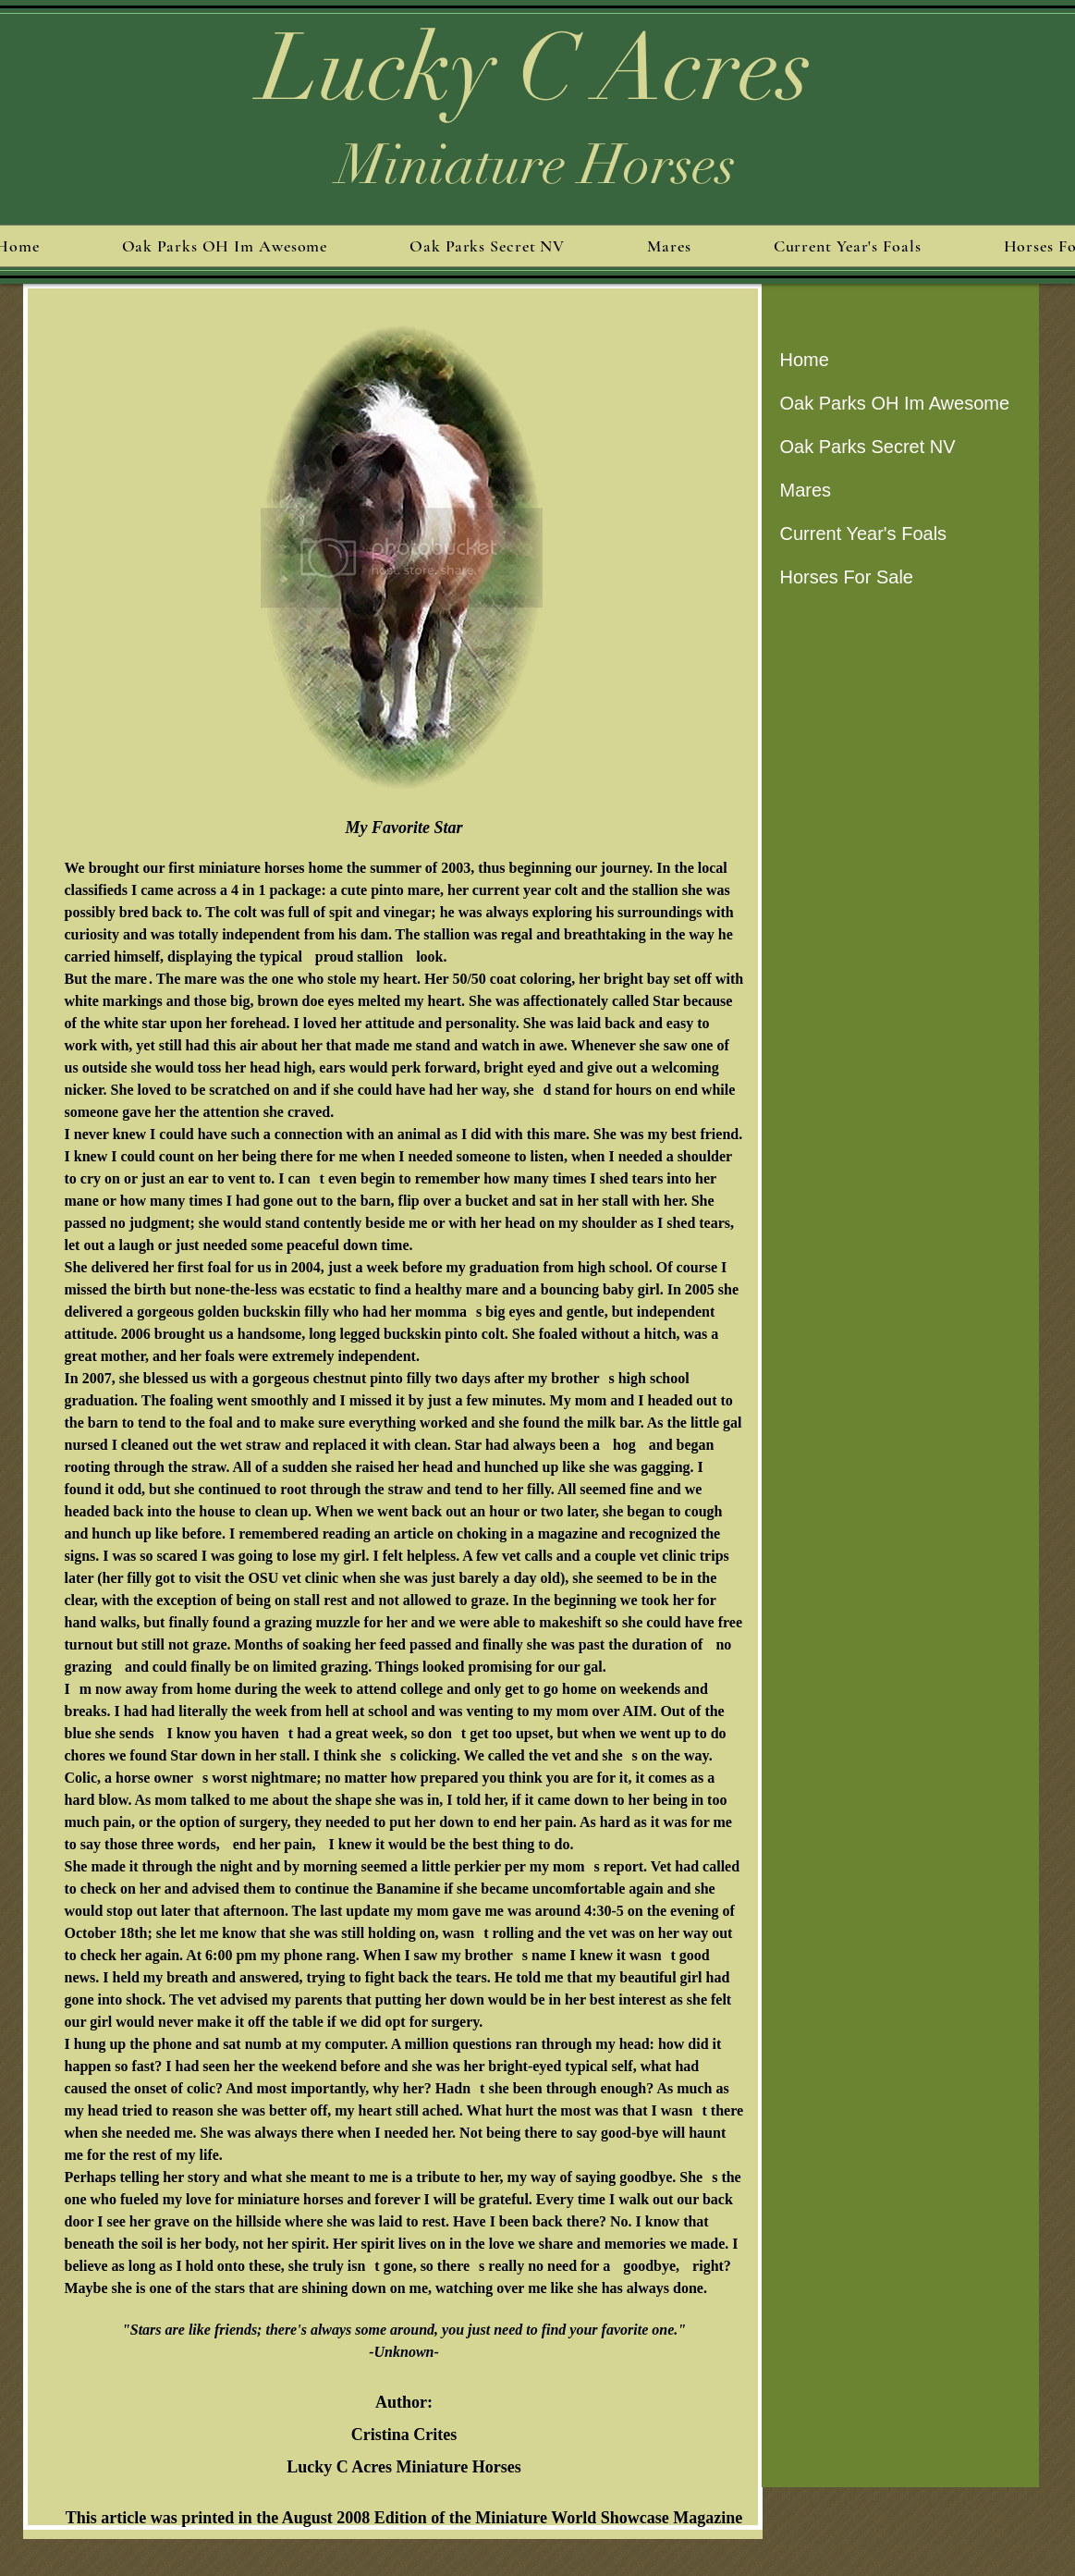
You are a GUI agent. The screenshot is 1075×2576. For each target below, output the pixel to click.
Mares (806, 490)
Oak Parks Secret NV (868, 446)
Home (804, 360)
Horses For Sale (847, 577)
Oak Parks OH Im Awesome (895, 403)
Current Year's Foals (863, 533)
